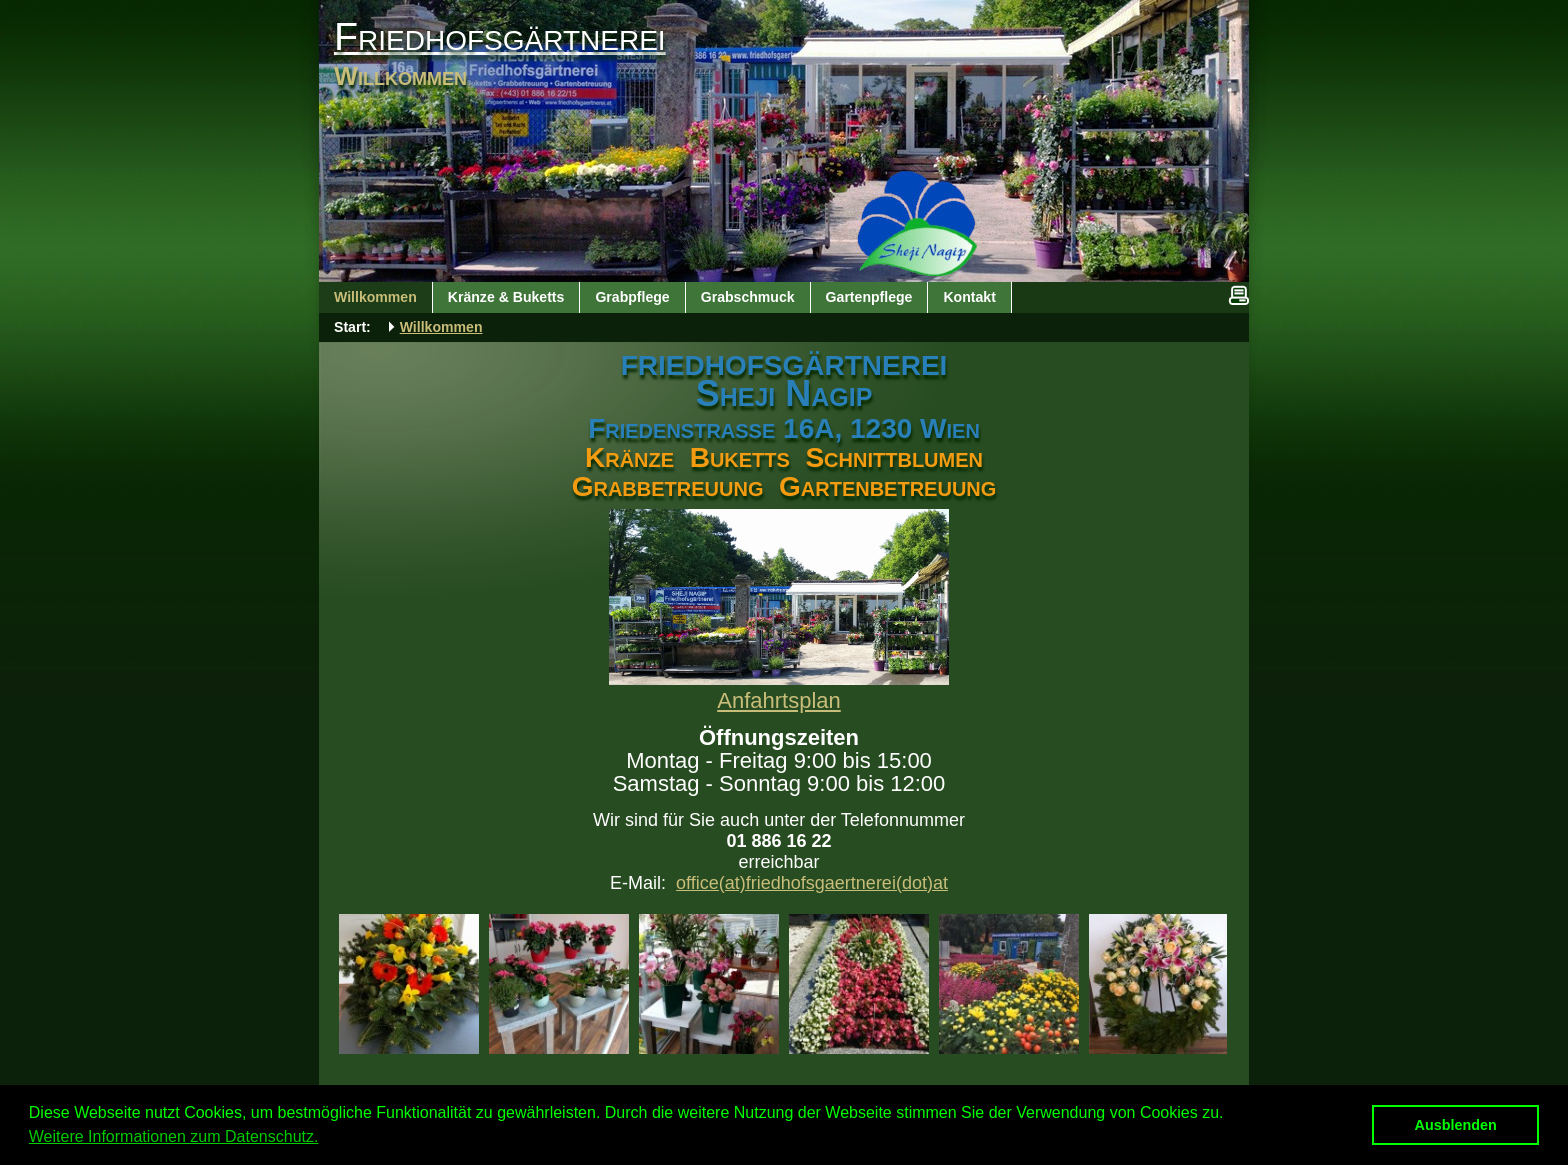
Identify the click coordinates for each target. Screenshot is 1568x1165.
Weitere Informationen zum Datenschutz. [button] (174, 1136)
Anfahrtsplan (779, 700)
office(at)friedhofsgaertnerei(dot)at (812, 883)
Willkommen (441, 327)
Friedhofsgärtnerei (500, 36)
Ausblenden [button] (1456, 1125)
